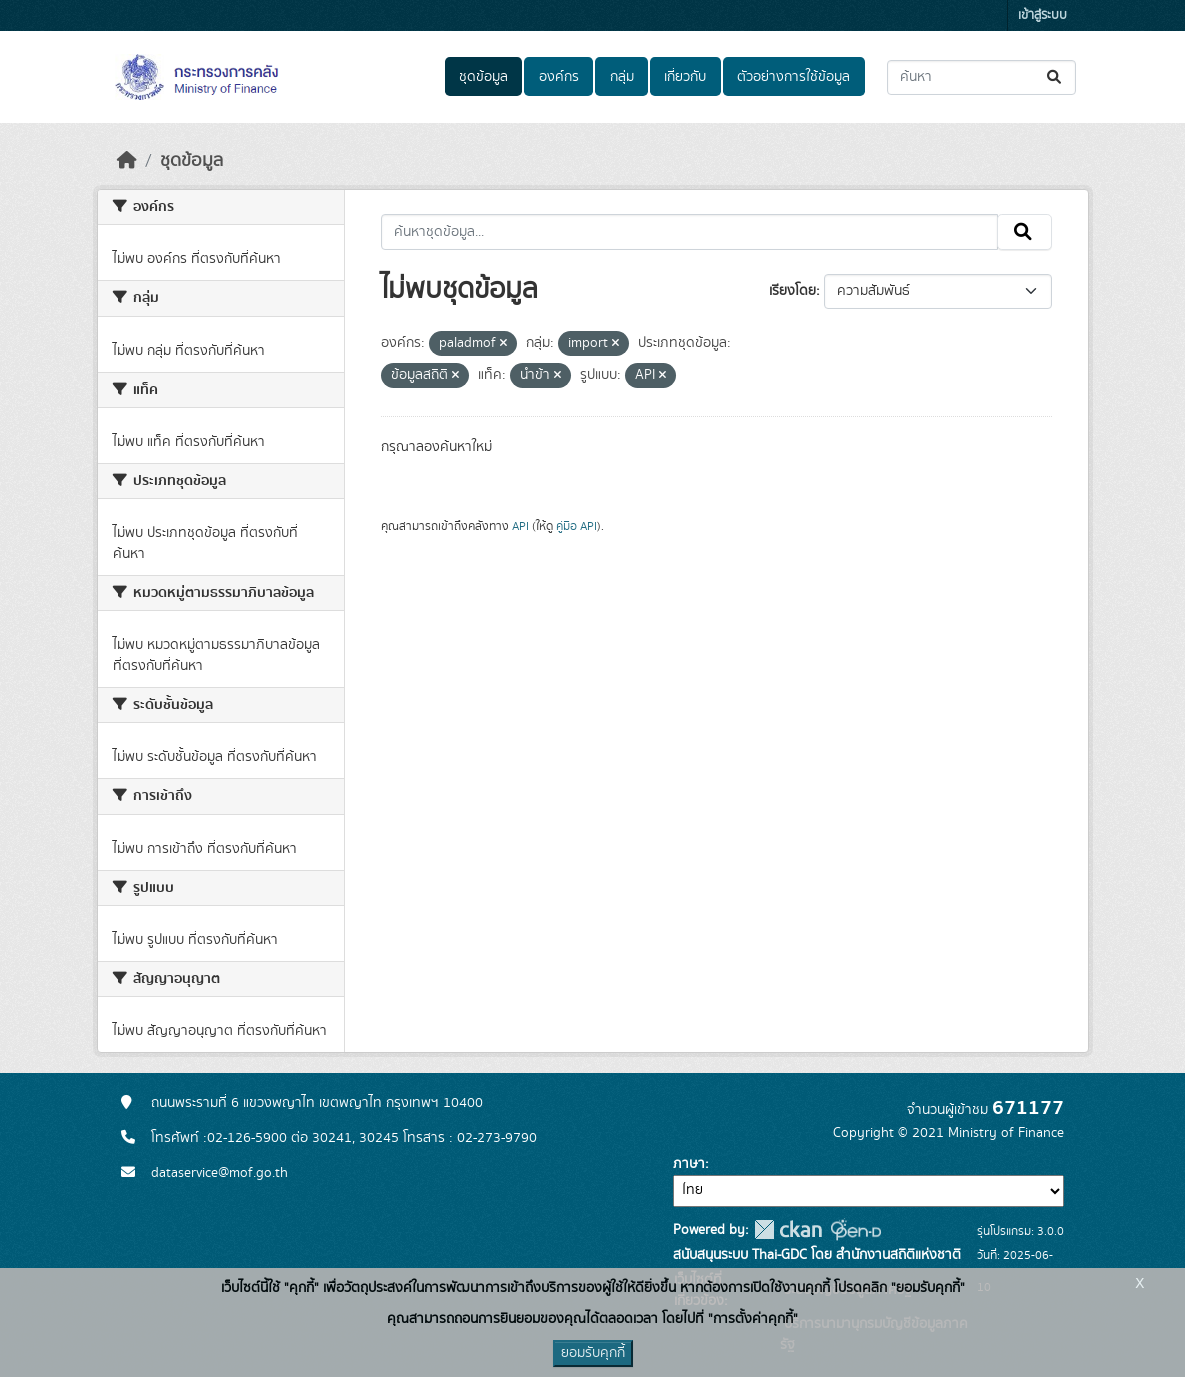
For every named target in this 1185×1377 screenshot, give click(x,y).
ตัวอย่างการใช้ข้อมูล (793, 77)
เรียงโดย (792, 291)
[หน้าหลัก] (127, 161)
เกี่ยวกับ (685, 77)
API (520, 526)
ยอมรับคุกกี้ (593, 1353)
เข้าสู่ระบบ (1042, 15)
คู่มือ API (576, 526)
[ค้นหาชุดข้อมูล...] (981, 77)
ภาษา (689, 1164)
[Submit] (1055, 77)
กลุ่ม (622, 77)
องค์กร (559, 77)
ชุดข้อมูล (483, 77)
